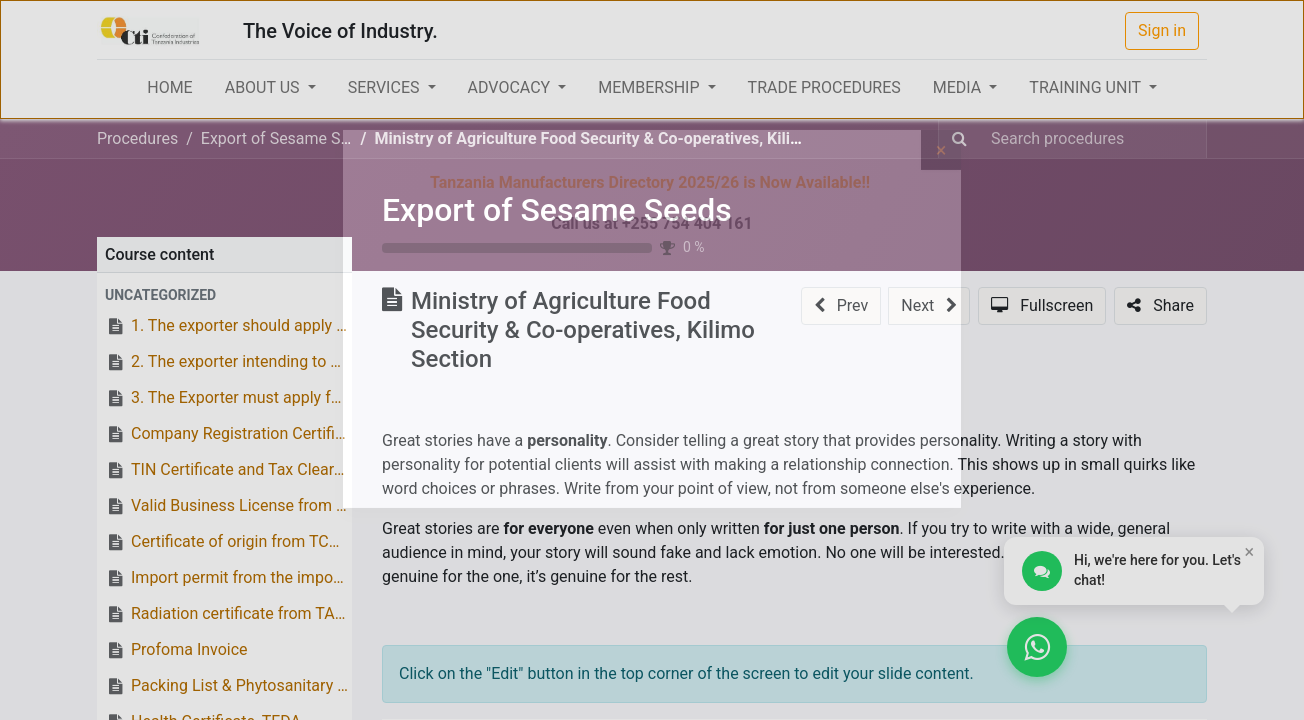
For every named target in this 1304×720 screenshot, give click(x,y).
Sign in (1162, 30)
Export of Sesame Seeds (557, 210)
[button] (224, 295)
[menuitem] (169, 88)
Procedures (137, 138)
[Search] (959, 139)
